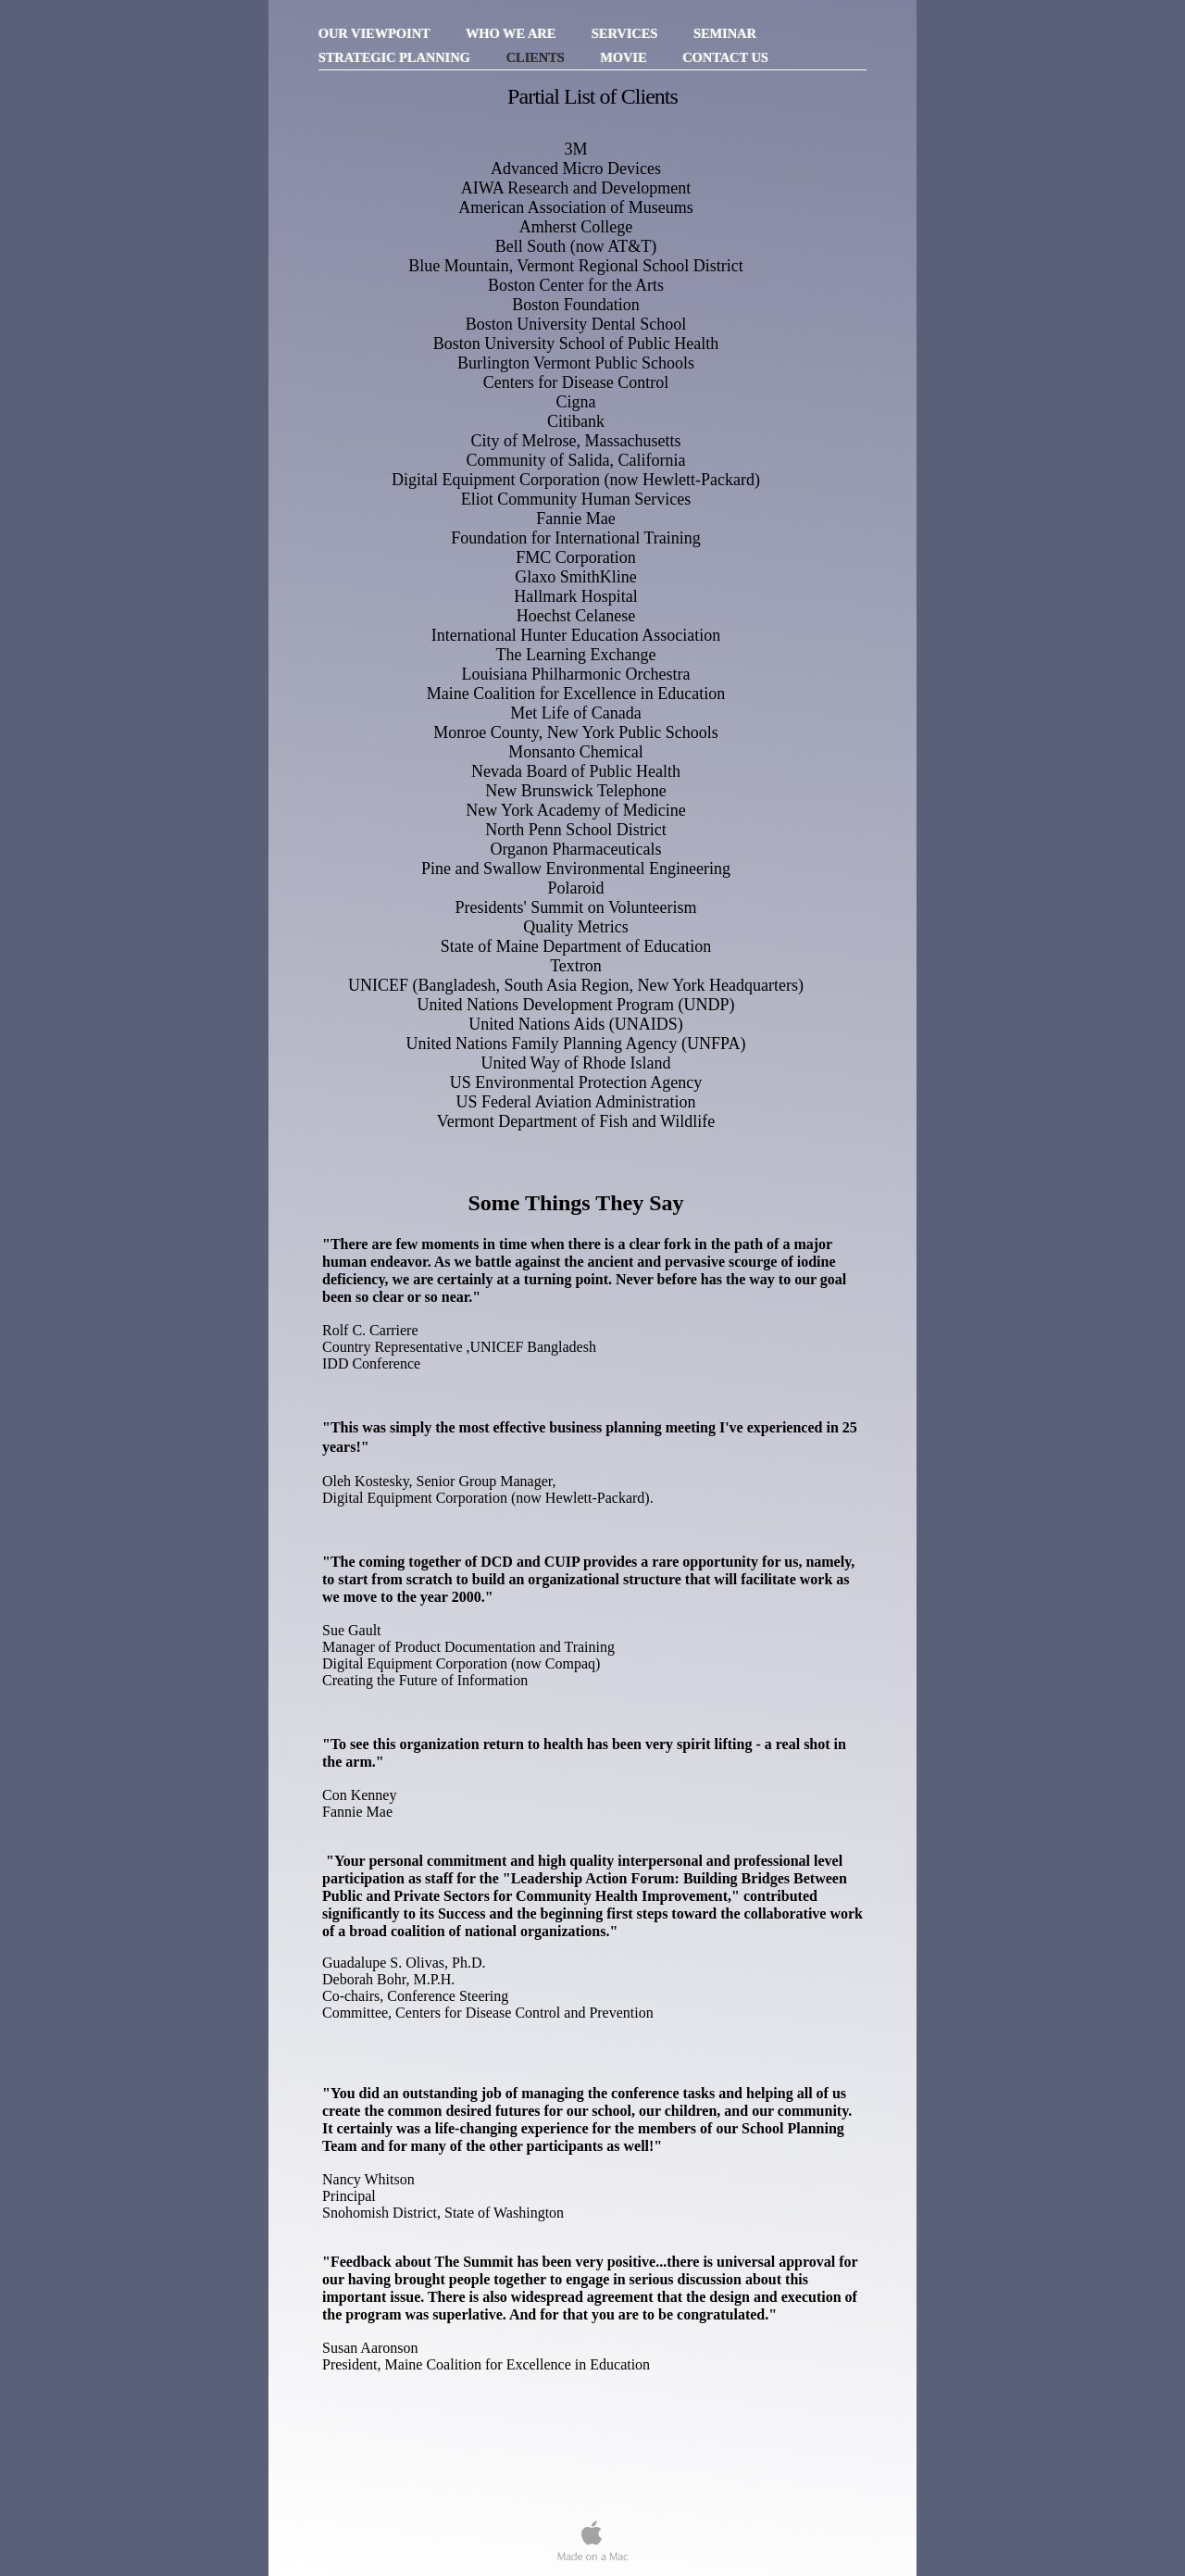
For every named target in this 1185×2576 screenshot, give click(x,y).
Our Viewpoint (375, 33)
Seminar (724, 33)
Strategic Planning (396, 57)
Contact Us (725, 57)
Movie (625, 57)
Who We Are (512, 33)
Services (626, 33)
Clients (537, 57)
